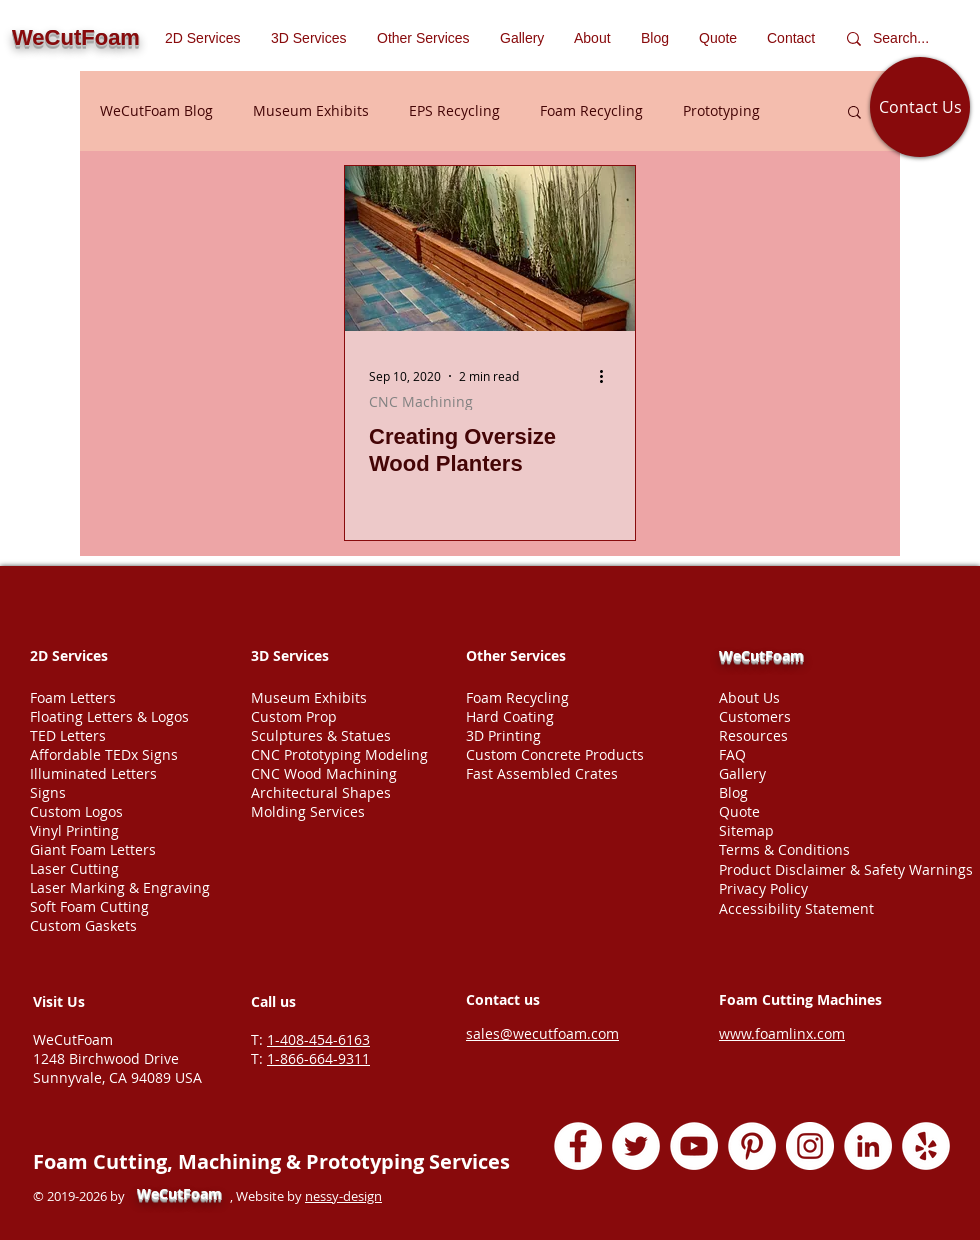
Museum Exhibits (311, 110)
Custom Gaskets (83, 925)
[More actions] (608, 376)
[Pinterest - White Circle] (752, 1146)
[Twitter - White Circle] (636, 1146)
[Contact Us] (920, 107)
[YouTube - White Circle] (694, 1146)
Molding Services (308, 811)
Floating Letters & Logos (109, 716)
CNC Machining (421, 401)
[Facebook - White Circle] (578, 1146)
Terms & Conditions (784, 849)
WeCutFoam (761, 655)
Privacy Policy (763, 888)
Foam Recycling (591, 110)
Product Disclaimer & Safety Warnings (846, 869)
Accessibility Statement (796, 908)
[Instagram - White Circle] (810, 1146)
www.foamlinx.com (782, 1033)
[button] (423, 38)
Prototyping (721, 110)
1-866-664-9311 (318, 1058)
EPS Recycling (454, 110)
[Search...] (905, 38)
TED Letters (68, 735)
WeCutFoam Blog (156, 110)
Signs (48, 792)
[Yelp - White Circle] (926, 1146)
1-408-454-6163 (318, 1039)
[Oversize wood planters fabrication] (490, 248)
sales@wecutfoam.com (542, 1033)
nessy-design (343, 1196)
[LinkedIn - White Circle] (868, 1146)
